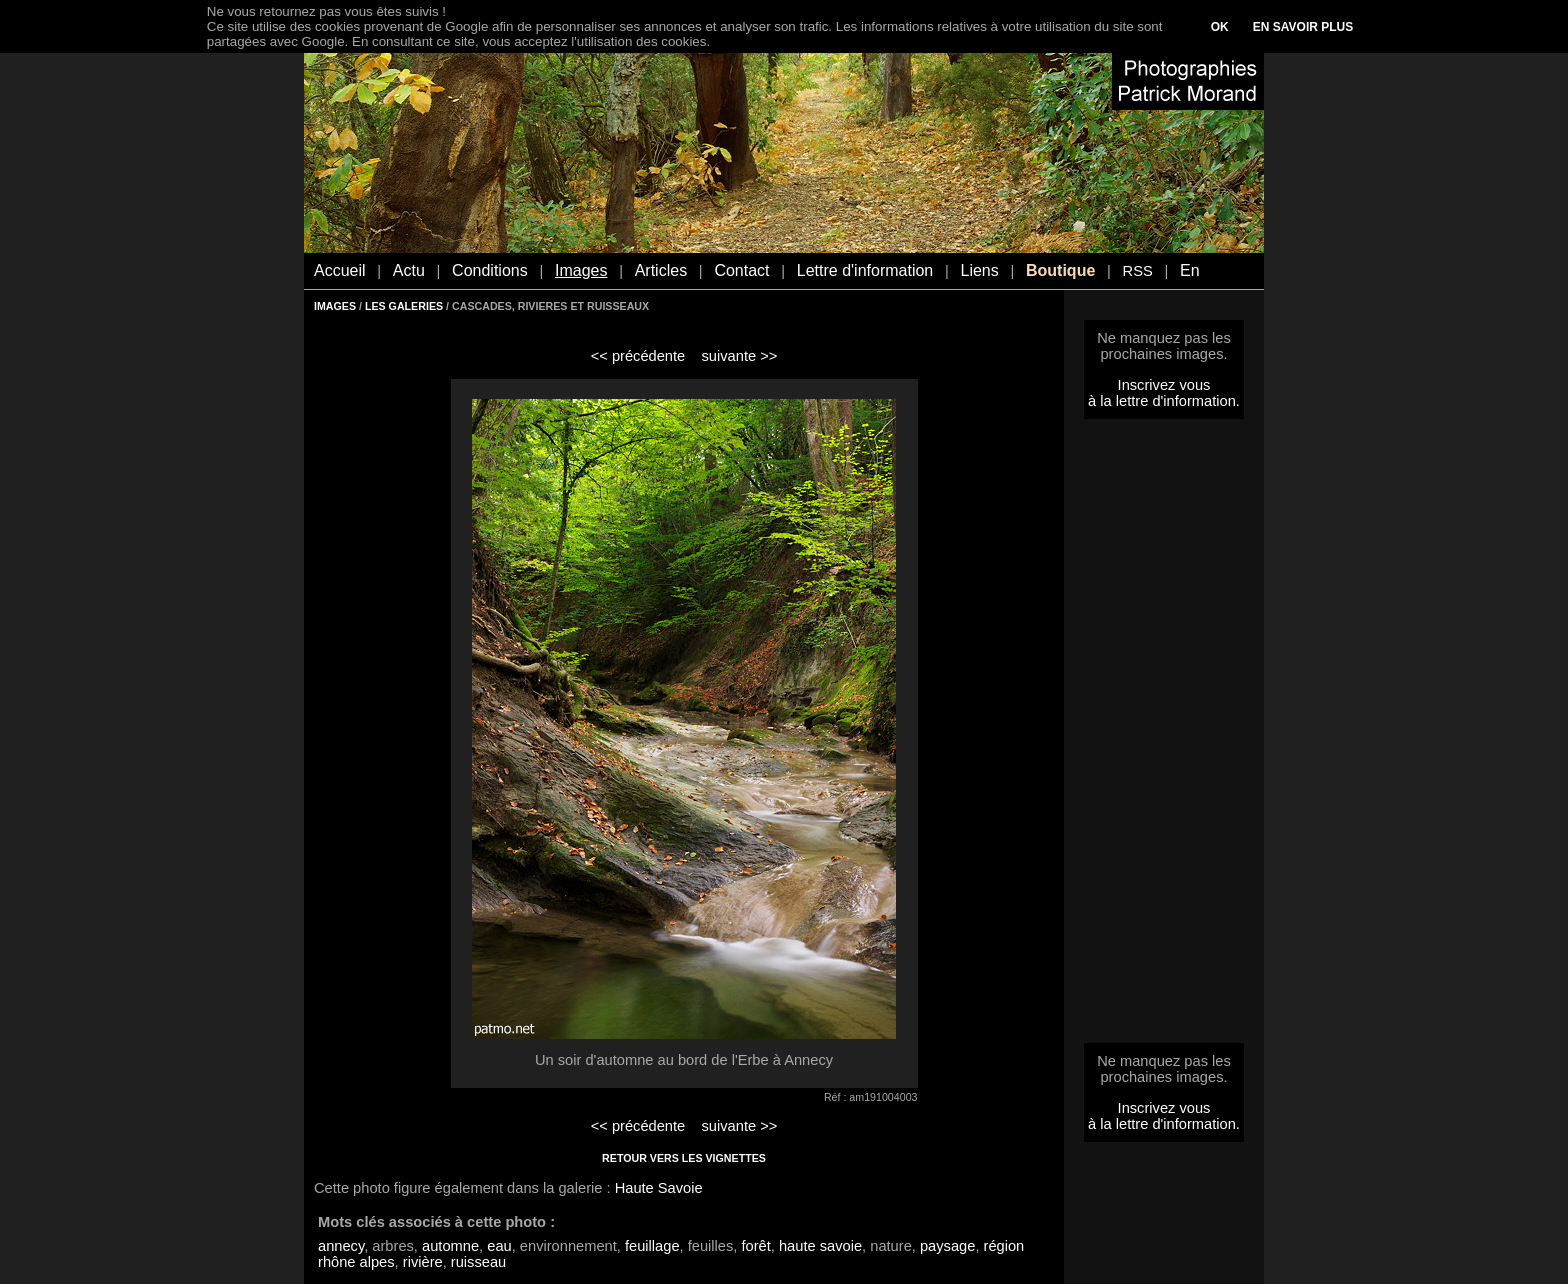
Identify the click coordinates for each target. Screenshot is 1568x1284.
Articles (661, 270)
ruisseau (478, 1262)
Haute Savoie (659, 1188)
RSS (1138, 271)
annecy (341, 1246)
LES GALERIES (404, 306)
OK (1220, 27)
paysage (947, 1246)
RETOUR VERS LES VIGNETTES (684, 1158)
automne (450, 1246)
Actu (409, 270)
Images (581, 270)
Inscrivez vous (1164, 385)
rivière (423, 1262)
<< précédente (638, 356)
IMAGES (335, 306)
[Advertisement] (1164, 737)
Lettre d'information (865, 270)
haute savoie (820, 1246)
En (1190, 270)
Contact (741, 270)
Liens (979, 270)
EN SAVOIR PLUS (1303, 27)
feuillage (652, 1246)
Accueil (340, 270)
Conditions (490, 270)
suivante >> (740, 356)
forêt (755, 1246)
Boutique (1060, 270)
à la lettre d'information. (1164, 401)
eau (499, 1246)
